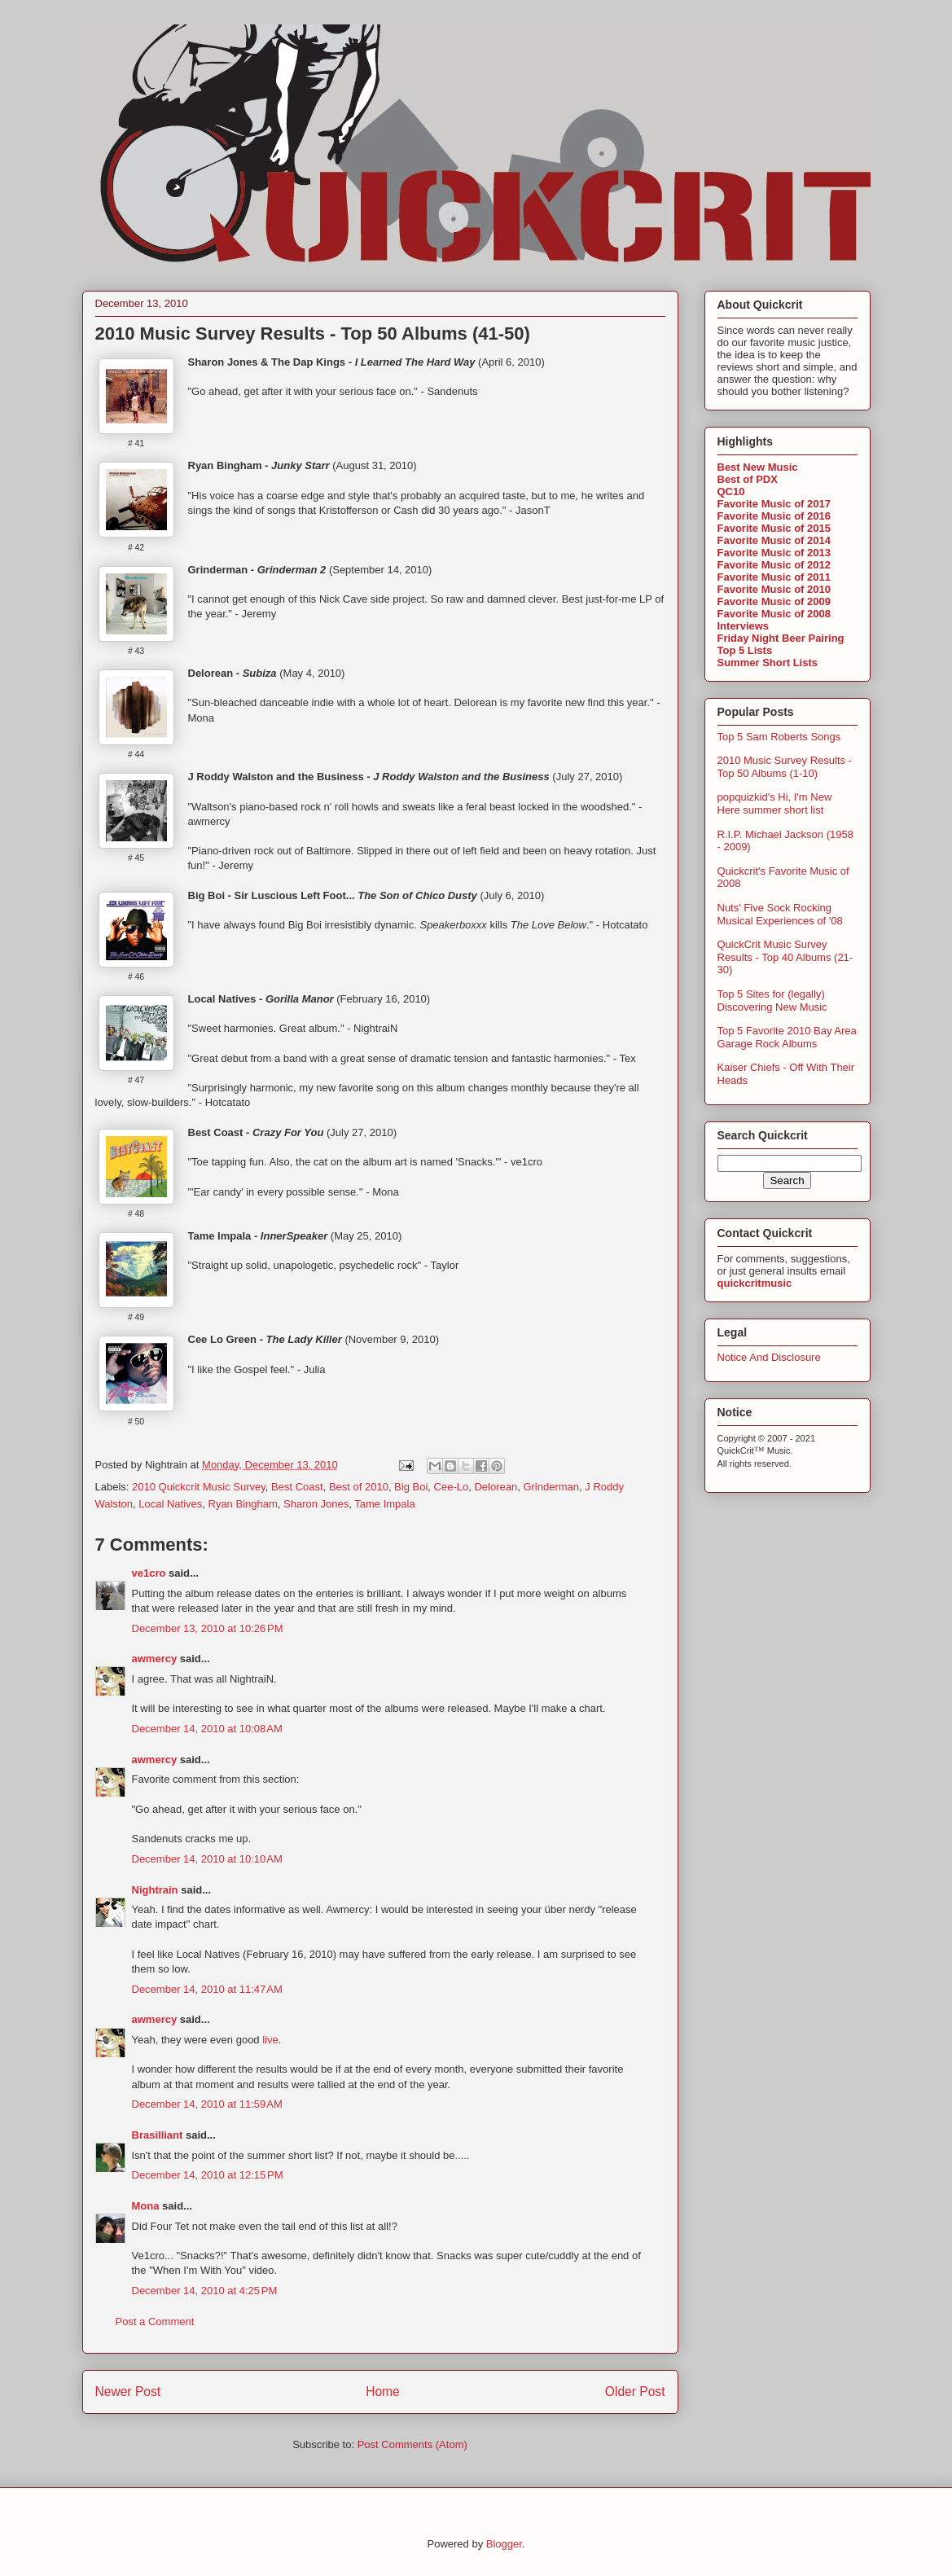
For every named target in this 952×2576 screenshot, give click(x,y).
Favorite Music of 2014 (774, 540)
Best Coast (297, 1487)
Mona (146, 2206)
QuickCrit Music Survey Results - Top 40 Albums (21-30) (785, 957)
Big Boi (411, 1487)
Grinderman (551, 1487)
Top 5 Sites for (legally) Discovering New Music (772, 1000)
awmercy (155, 1658)
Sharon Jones (316, 1504)
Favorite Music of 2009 (774, 601)
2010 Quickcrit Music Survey (198, 1487)
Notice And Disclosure (769, 1357)
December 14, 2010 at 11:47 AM (207, 1989)
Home (383, 2391)
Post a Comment (155, 2321)
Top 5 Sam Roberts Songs (779, 737)
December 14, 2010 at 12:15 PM (207, 2175)
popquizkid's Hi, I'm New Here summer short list (774, 803)
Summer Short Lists (767, 662)
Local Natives (170, 1504)
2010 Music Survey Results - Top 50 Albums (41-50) (312, 333)
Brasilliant (157, 2135)
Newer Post (128, 2391)
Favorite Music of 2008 (774, 614)
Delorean (495, 1487)
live (270, 2040)
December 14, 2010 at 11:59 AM (207, 2104)
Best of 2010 (358, 1487)
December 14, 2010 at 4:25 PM (205, 2290)
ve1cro (149, 1573)
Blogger (504, 2544)
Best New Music (757, 467)
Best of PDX (747, 479)
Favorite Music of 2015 (774, 528)
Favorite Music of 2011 (774, 577)
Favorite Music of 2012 (774, 565)
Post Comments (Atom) (412, 2444)
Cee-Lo (451, 1487)
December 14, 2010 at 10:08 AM (207, 1728)
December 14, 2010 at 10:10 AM (207, 1859)
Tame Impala (384, 1504)
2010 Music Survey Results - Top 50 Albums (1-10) (784, 766)
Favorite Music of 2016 (774, 516)
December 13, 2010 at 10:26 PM (207, 1628)
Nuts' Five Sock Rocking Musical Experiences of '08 (780, 914)
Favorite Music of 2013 (774, 552)
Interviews (743, 626)
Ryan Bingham (243, 1504)
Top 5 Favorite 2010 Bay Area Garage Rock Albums (787, 1037)
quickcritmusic (754, 1283)
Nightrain (155, 1890)
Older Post (635, 2391)
